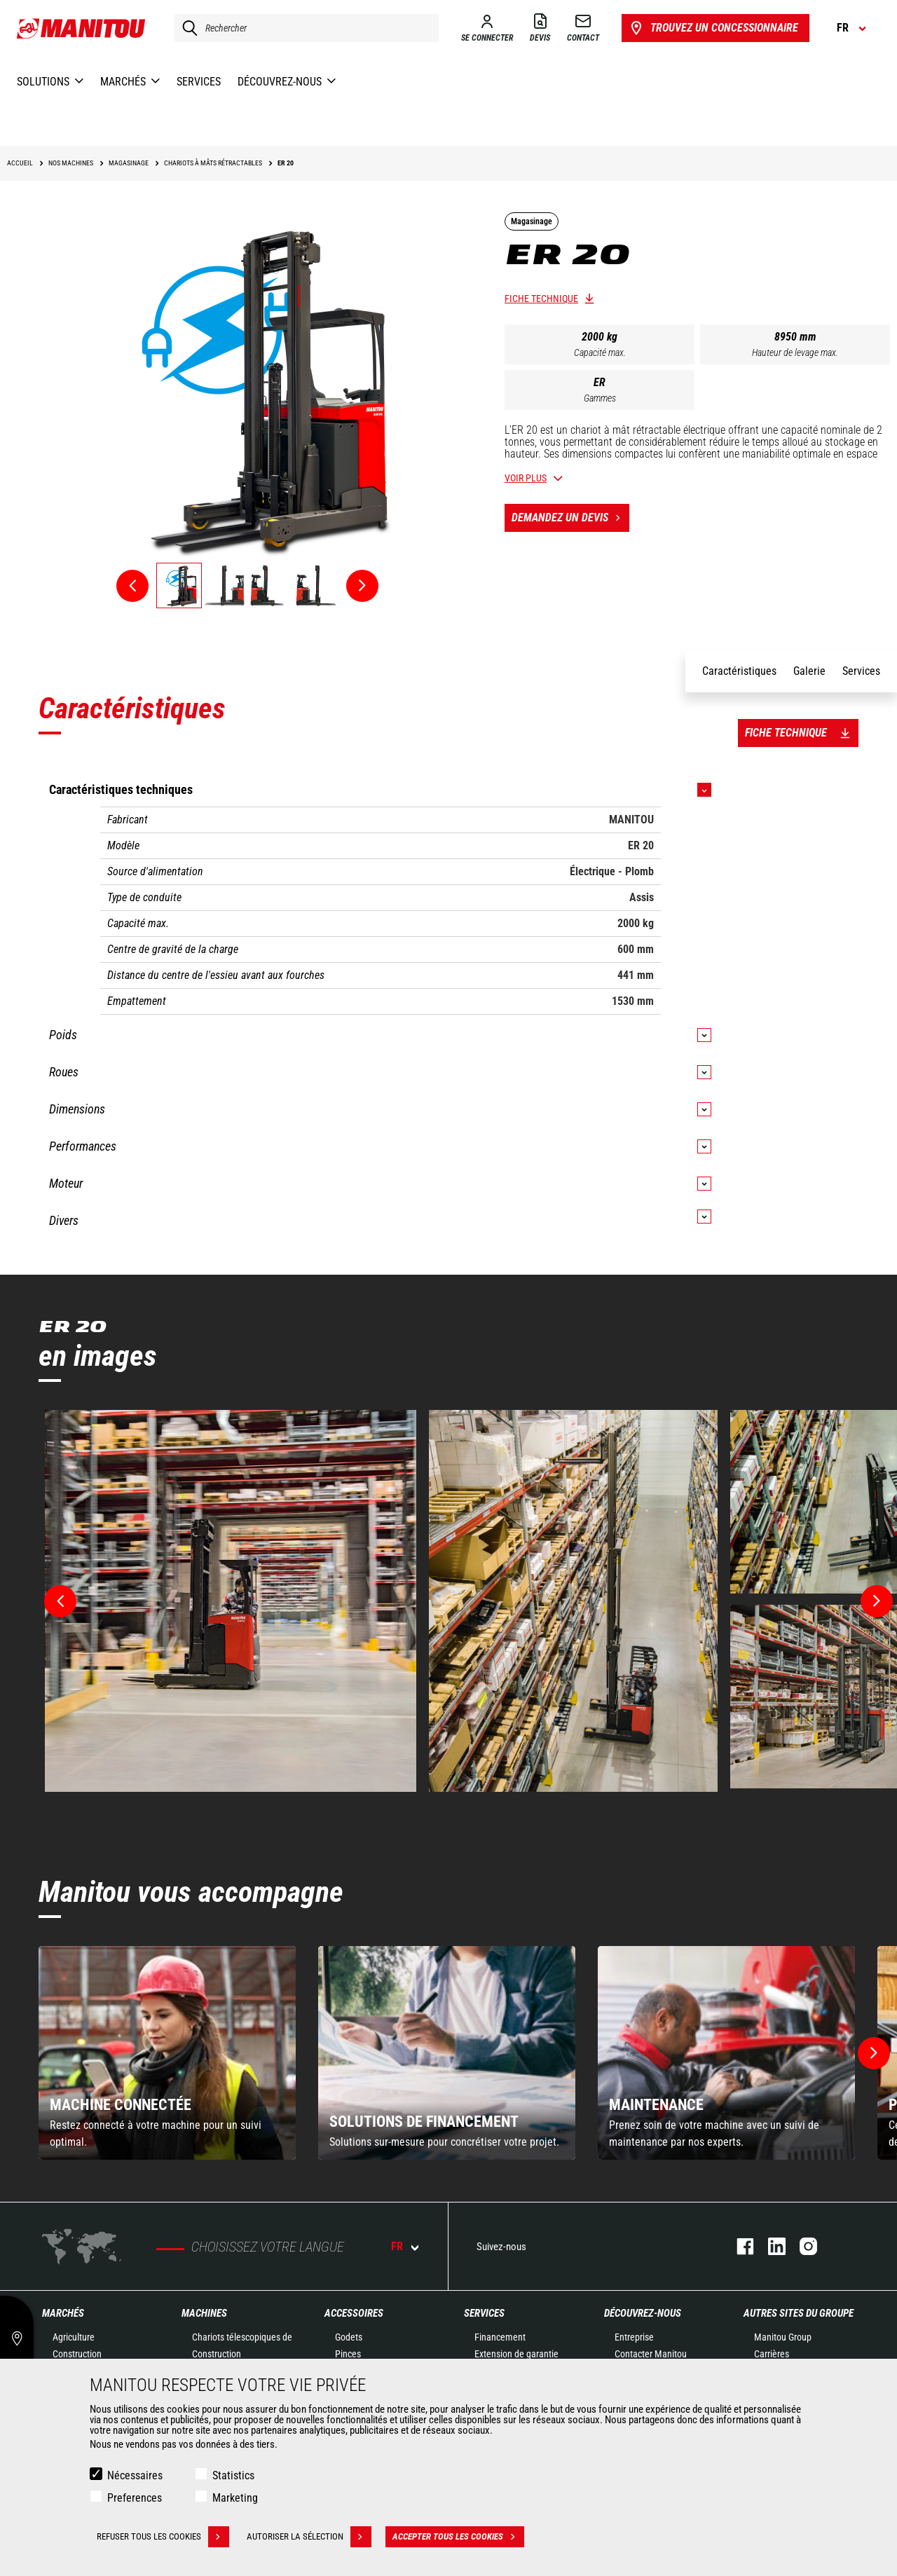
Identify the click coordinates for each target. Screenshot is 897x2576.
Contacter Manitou (651, 2353)
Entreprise (634, 2337)
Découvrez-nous (642, 2313)
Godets (348, 2337)
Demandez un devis (570, 518)
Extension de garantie (516, 2353)
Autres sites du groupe (799, 2313)
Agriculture (74, 2337)
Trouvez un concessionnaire (713, 28)
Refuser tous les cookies (163, 2536)
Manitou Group (783, 2337)
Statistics (233, 2475)
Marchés (63, 2313)
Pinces (348, 2353)
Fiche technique (541, 298)
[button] (874, 2053)
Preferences (134, 2498)
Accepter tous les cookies (458, 2536)
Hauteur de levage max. (795, 352)
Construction (77, 2353)
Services (484, 2313)
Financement (500, 2337)
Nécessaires (135, 2475)
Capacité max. (600, 352)
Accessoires (353, 2313)
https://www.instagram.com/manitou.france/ (801, 2246)
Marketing (235, 2498)
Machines (204, 2313)
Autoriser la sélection (309, 2536)
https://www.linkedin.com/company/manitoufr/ (770, 2246)
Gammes (600, 398)
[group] (167, 2053)
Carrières (771, 2353)
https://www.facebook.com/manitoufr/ (738, 2246)
